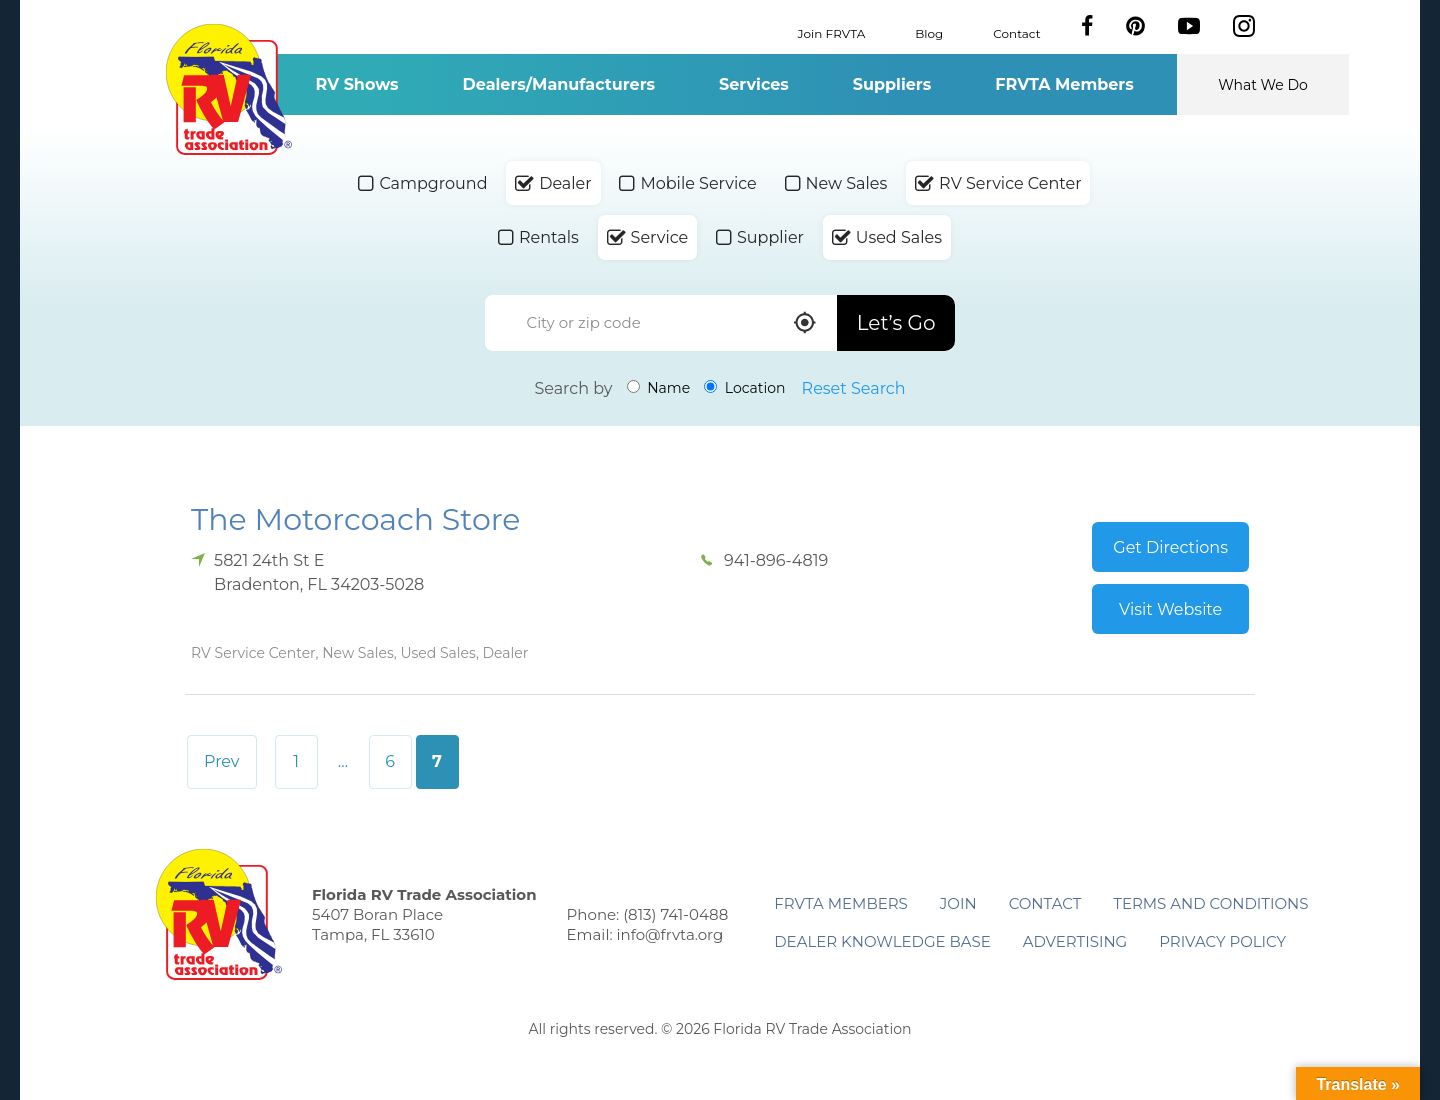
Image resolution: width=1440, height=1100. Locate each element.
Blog (929, 32)
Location (744, 388)
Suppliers (892, 84)
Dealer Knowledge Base (882, 941)
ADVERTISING (1075, 941)
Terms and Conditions (1210, 903)
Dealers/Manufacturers (559, 84)
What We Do (1263, 85)
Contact (1016, 32)
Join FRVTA (832, 32)
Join (958, 903)
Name (659, 388)
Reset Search (854, 388)
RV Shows (356, 84)
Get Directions (1170, 547)
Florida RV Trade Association (228, 89)
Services (754, 84)
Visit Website (1170, 609)
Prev (222, 761)
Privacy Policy (1222, 941)
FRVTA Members (1064, 84)
